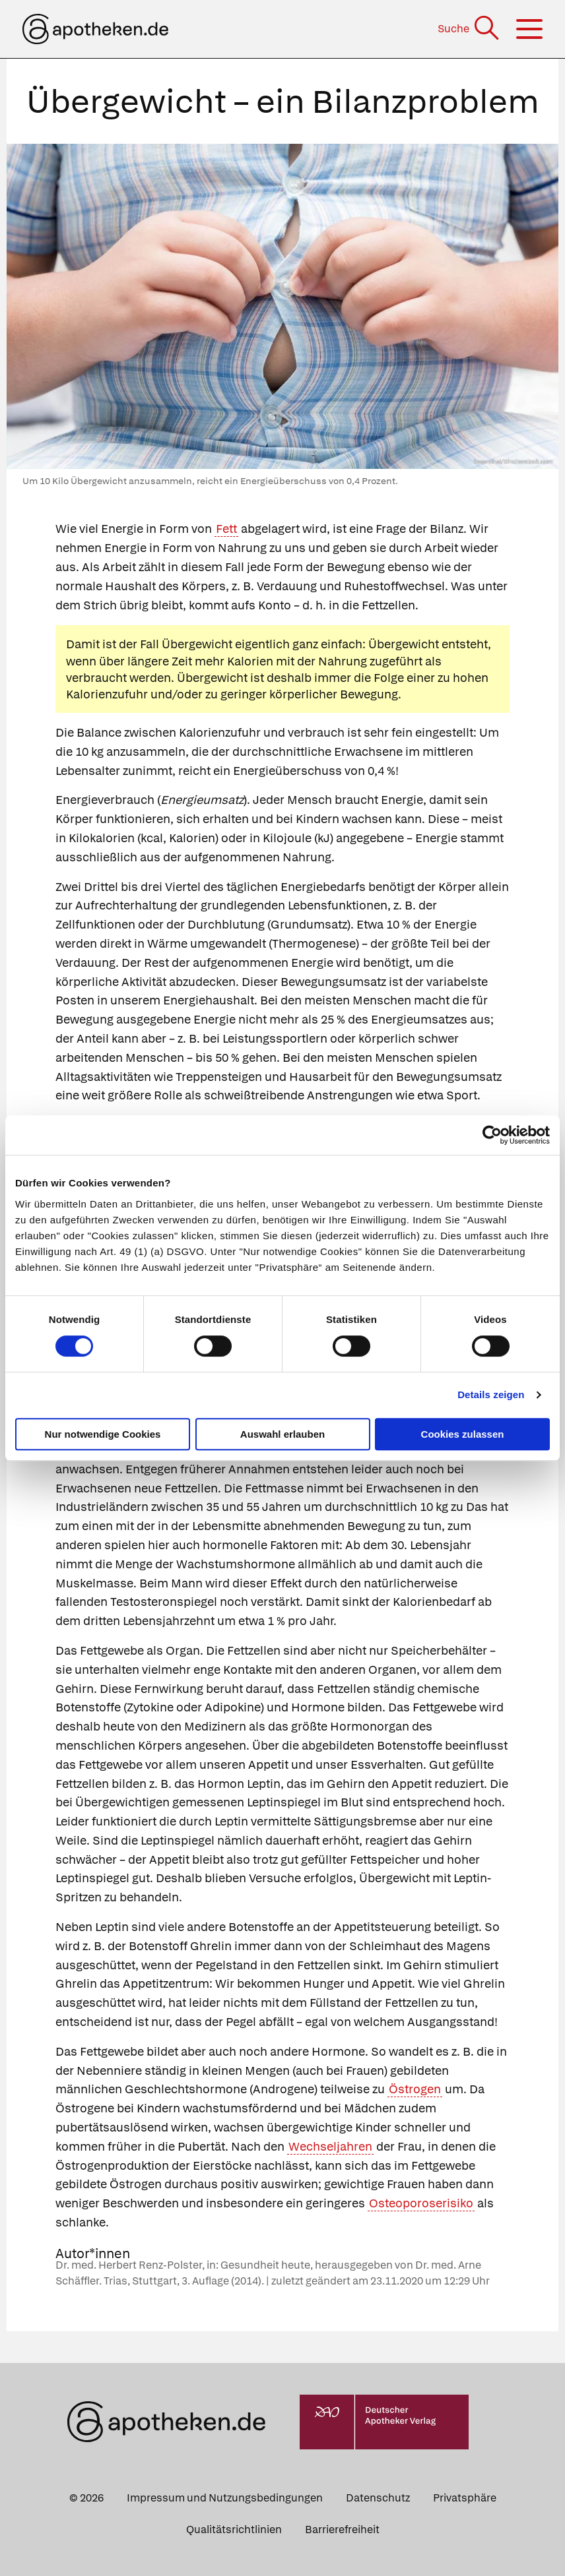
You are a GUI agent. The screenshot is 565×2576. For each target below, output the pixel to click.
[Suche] (470, 28)
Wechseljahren (330, 2146)
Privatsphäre (464, 2498)
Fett (226, 528)
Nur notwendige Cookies (103, 1434)
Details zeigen (490, 1394)
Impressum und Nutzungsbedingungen (225, 2498)
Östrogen (415, 2089)
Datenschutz (378, 2498)
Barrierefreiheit (342, 2529)
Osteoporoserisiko (421, 2203)
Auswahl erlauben (282, 1434)
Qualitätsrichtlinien (234, 2529)
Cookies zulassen (462, 1434)
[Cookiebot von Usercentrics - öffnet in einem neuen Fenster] (492, 1135)
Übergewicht (197, 644)
